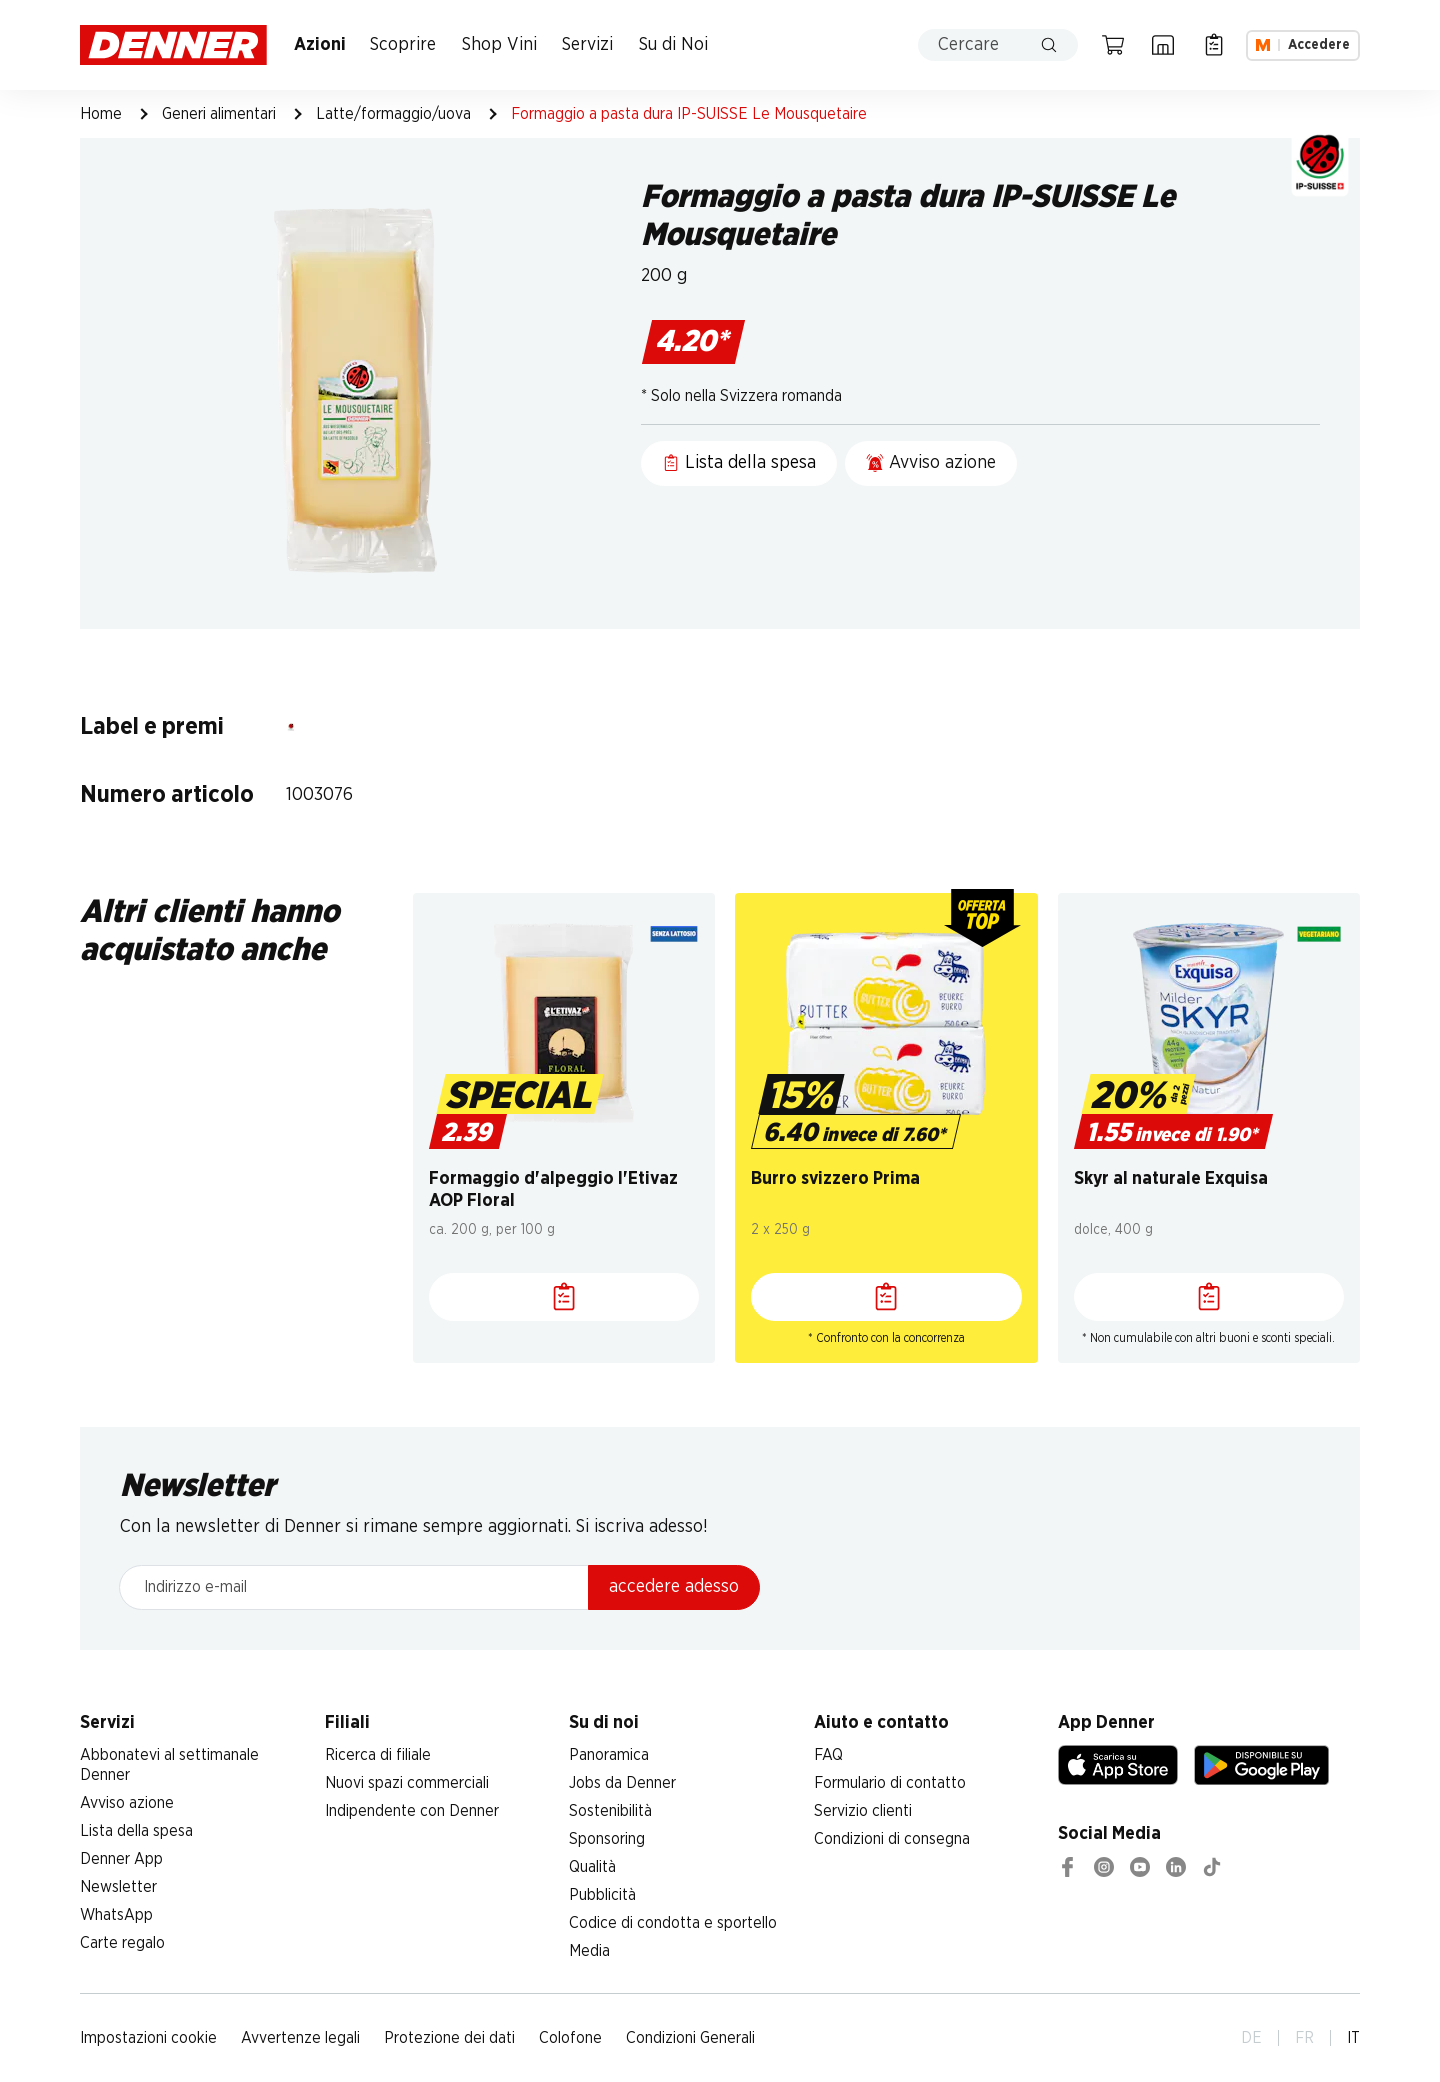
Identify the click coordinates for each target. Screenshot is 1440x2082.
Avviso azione (127, 1803)
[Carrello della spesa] (1113, 45)
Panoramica (609, 1755)
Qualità (592, 1867)
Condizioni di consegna (892, 1839)
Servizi (587, 45)
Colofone (570, 2038)
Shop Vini (499, 45)
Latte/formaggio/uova (393, 114)
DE (1251, 2038)
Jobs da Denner (622, 1783)
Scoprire (403, 45)
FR (1304, 2038)
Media (589, 1951)
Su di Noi (673, 45)
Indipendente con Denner (412, 1811)
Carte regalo (122, 1943)
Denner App (121, 1859)
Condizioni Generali (690, 2038)
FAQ (828, 1755)
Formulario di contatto (890, 1783)
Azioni (320, 45)
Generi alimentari (219, 114)
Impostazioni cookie (148, 2038)
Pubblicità (602, 1895)
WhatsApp (116, 1915)
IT (1353, 2038)
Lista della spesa (136, 1831)
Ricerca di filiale (378, 1755)
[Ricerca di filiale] (1163, 45)
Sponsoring (607, 1839)
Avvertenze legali (300, 2038)
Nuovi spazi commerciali (407, 1783)
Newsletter (118, 1887)
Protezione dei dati (449, 2038)
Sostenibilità (610, 1811)
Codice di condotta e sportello (673, 1923)
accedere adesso (674, 1587)
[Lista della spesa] (1214, 45)
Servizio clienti (863, 1811)
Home (101, 114)
